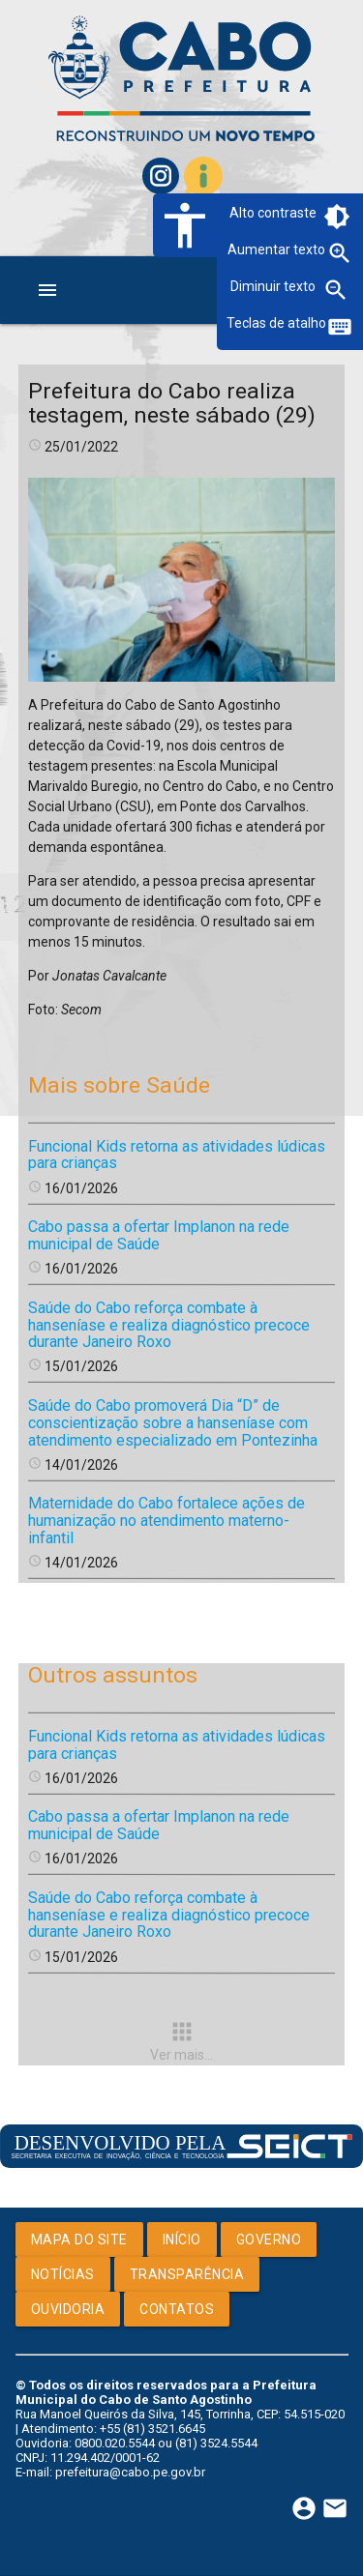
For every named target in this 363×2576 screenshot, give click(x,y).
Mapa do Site (79, 2239)
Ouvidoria (68, 2309)
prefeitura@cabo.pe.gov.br (130, 2472)
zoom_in (339, 253)
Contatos (176, 2309)
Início (182, 2239)
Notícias (63, 2274)
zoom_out (335, 290)
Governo (269, 2239)
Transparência (187, 2274)
